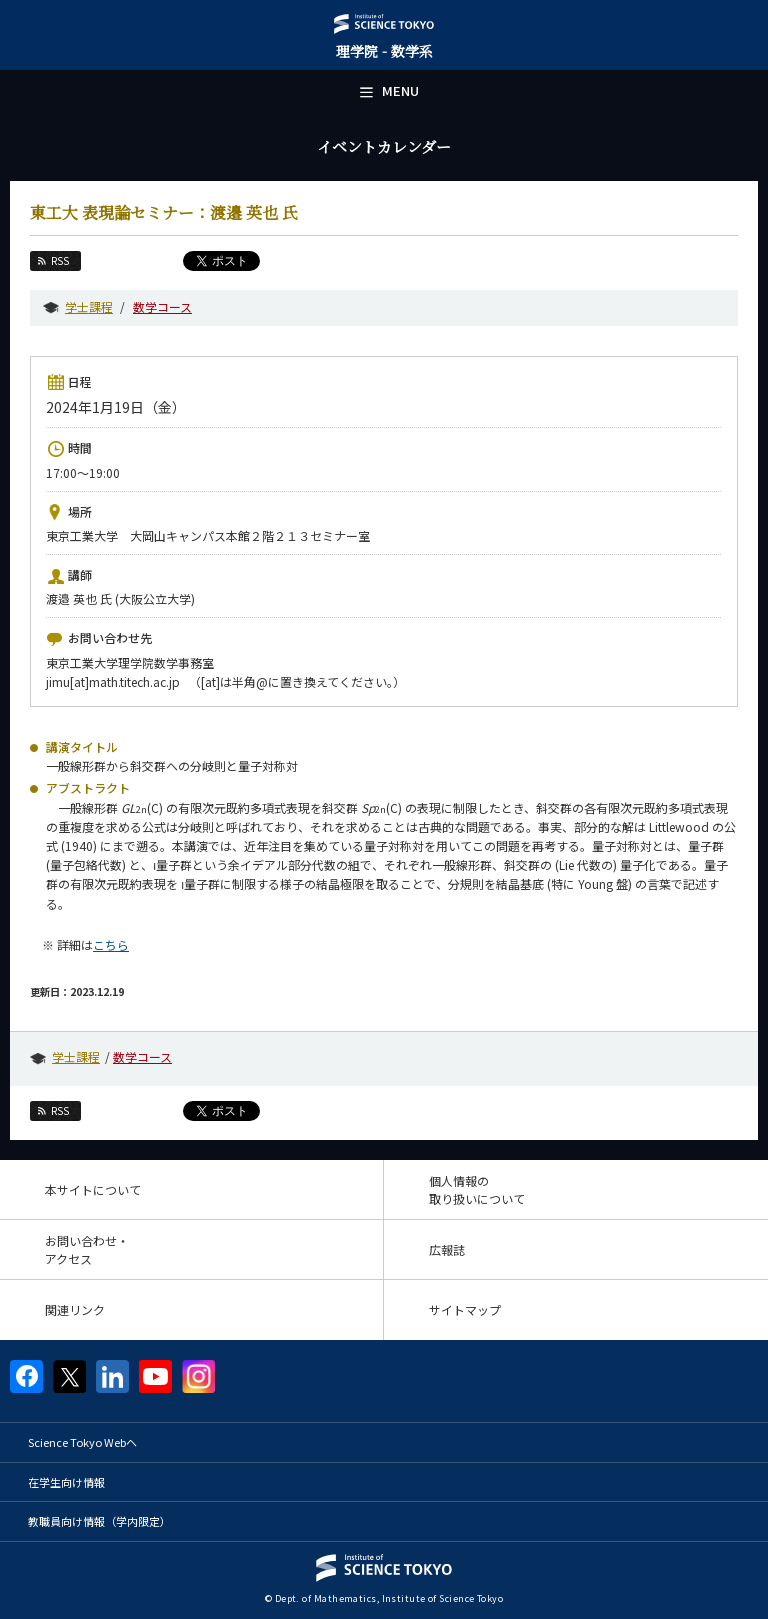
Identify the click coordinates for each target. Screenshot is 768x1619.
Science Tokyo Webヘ (82, 1442)
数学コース (162, 306)
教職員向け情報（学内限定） (99, 1521)
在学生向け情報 (66, 1482)
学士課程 (89, 306)
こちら (111, 944)
